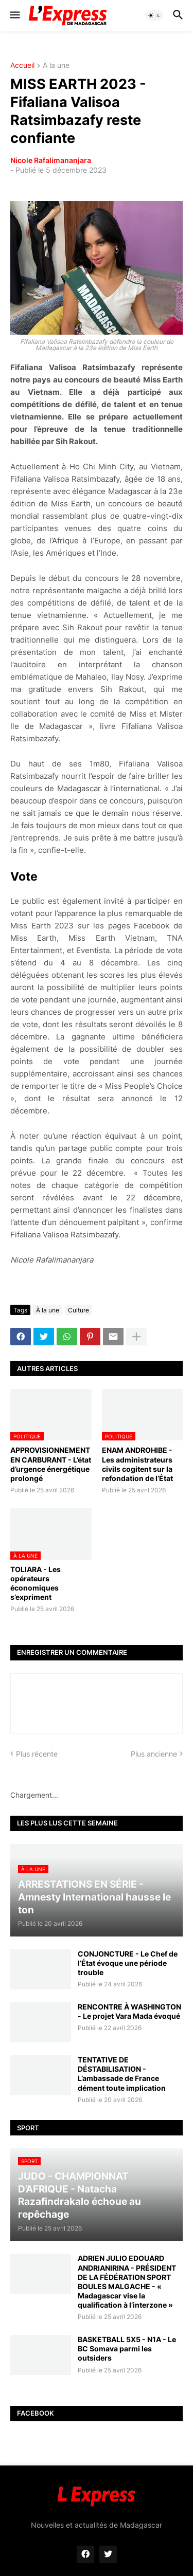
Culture (78, 1310)
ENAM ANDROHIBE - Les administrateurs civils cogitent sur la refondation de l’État (137, 1464)
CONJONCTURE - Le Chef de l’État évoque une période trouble (128, 1963)
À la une (56, 65)
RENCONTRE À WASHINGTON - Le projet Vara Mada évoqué (129, 2011)
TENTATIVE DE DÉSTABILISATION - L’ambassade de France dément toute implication (122, 2073)
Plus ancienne (154, 1753)
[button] (14, 15)
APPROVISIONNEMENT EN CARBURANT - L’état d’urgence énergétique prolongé (50, 1464)
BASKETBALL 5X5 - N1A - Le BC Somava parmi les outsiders (127, 2348)
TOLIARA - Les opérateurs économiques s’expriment (35, 1583)
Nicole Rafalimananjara (51, 160)
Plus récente (37, 1753)
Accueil (22, 65)
